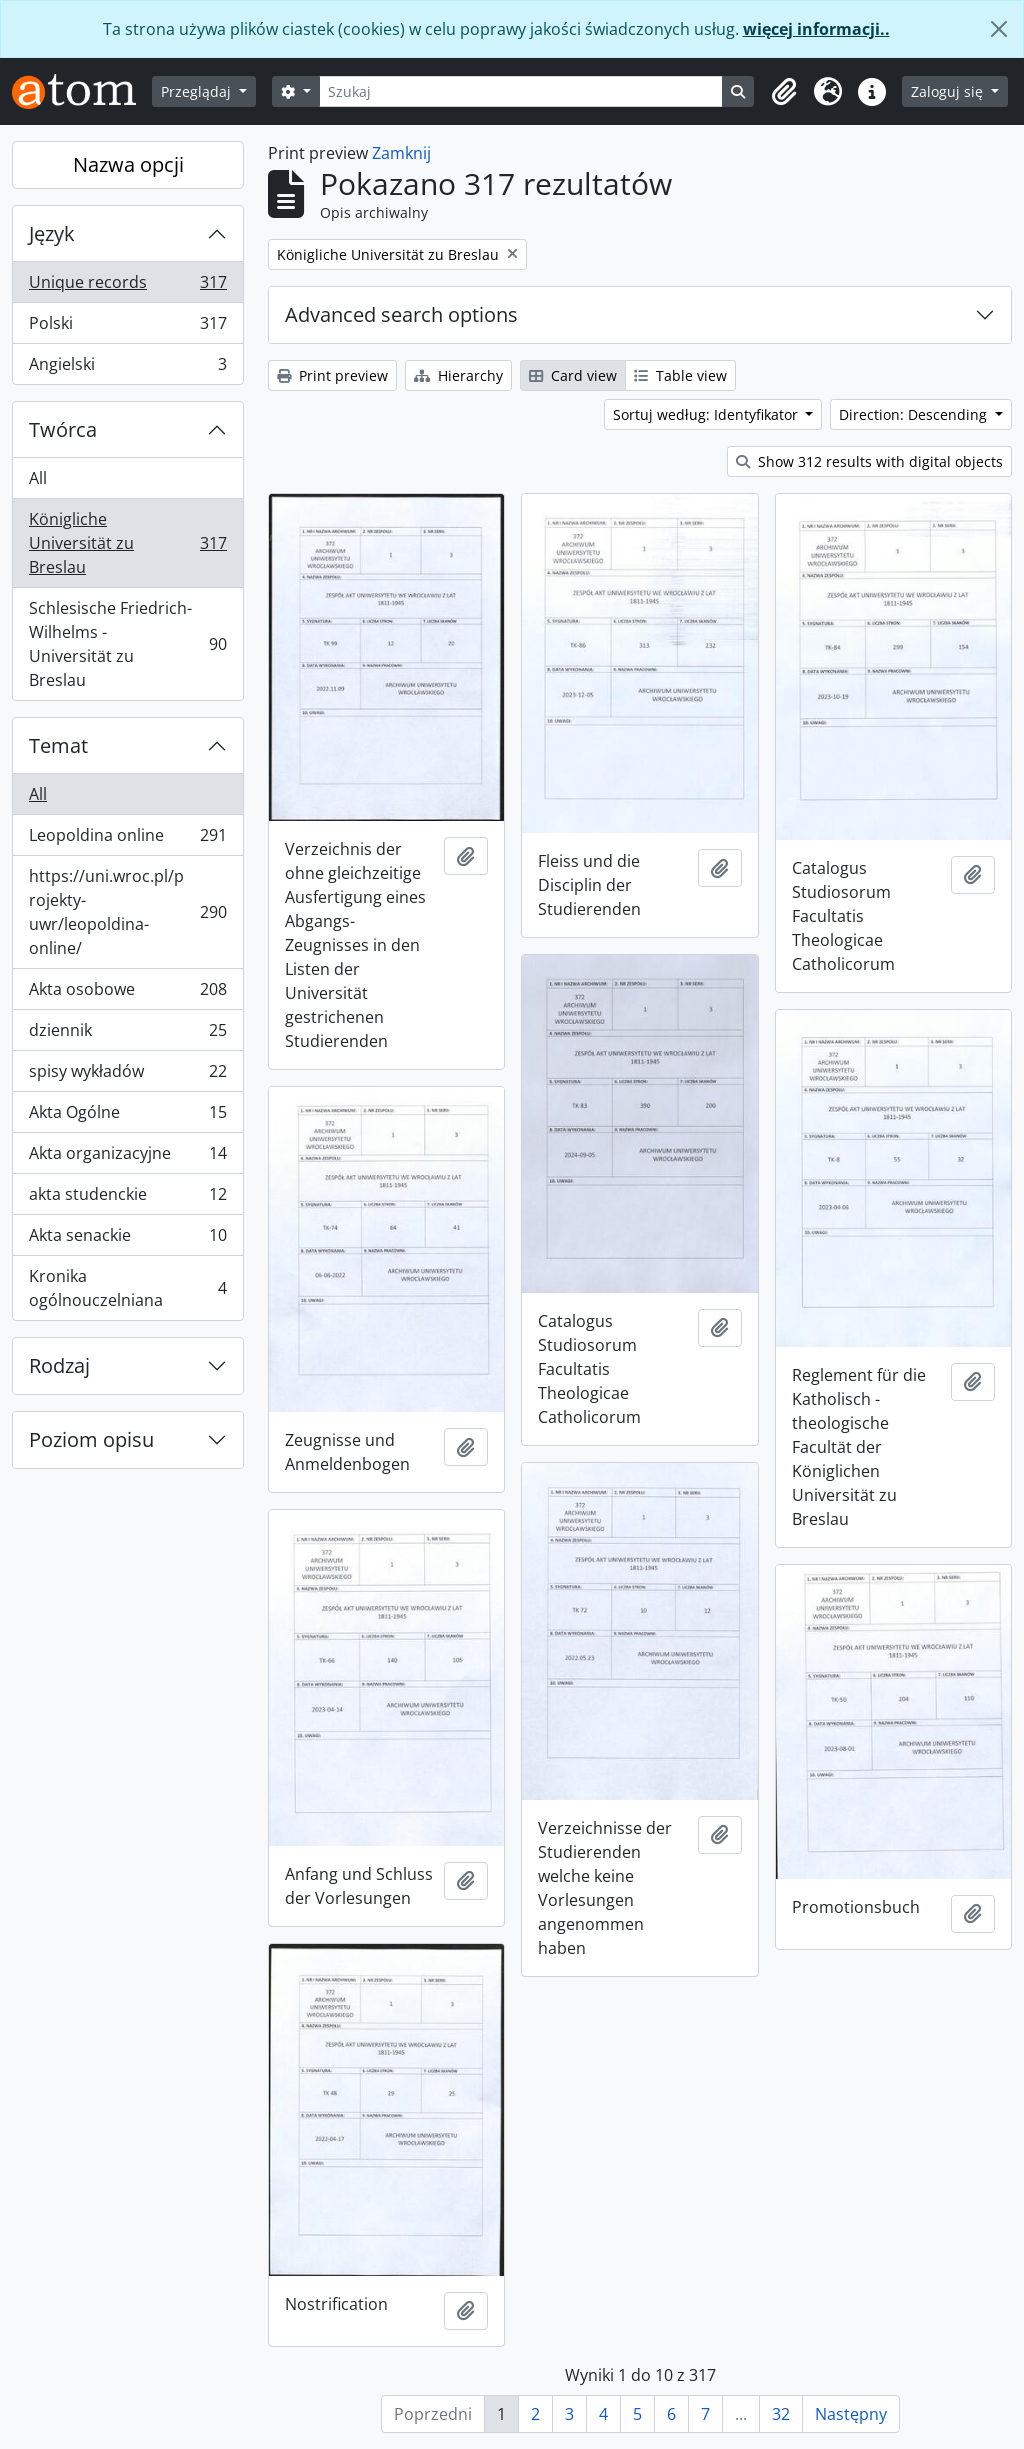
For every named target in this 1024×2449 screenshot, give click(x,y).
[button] (784, 92)
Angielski (127, 368)
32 (781, 2414)
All (38, 478)
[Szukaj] (521, 91)
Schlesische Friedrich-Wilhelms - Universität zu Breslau (127, 644)
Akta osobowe (127, 993)
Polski (127, 327)
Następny (851, 2414)
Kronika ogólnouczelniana (127, 1288)
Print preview (332, 375)
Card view (573, 375)
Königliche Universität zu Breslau (127, 543)
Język (52, 233)
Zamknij (401, 153)
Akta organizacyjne (127, 1157)
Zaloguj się (949, 91)
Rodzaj (59, 1365)
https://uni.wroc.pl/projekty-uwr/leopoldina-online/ (127, 912)
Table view (680, 375)
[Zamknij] (999, 29)
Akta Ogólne (127, 1116)
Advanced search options (401, 314)
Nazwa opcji (128, 164)
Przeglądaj (198, 91)
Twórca (63, 429)
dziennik (127, 1034)
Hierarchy (458, 375)
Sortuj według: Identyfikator (707, 414)
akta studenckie (127, 1198)
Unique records (127, 286)
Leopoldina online (127, 839)
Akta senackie (127, 1239)
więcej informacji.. (816, 29)
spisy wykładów (127, 1075)
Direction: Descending (915, 414)
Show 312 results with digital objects (869, 461)
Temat (58, 745)
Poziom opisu (91, 1439)
